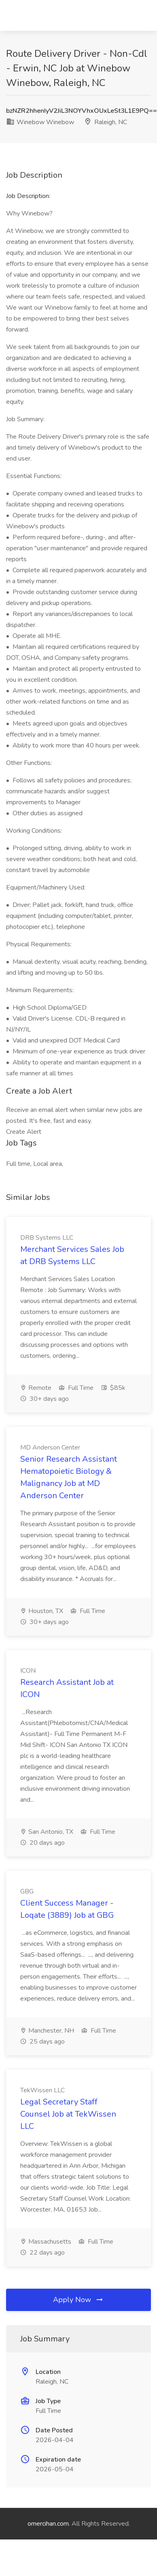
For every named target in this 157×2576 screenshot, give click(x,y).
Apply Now (78, 2300)
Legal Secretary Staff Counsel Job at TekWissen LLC (68, 2114)
